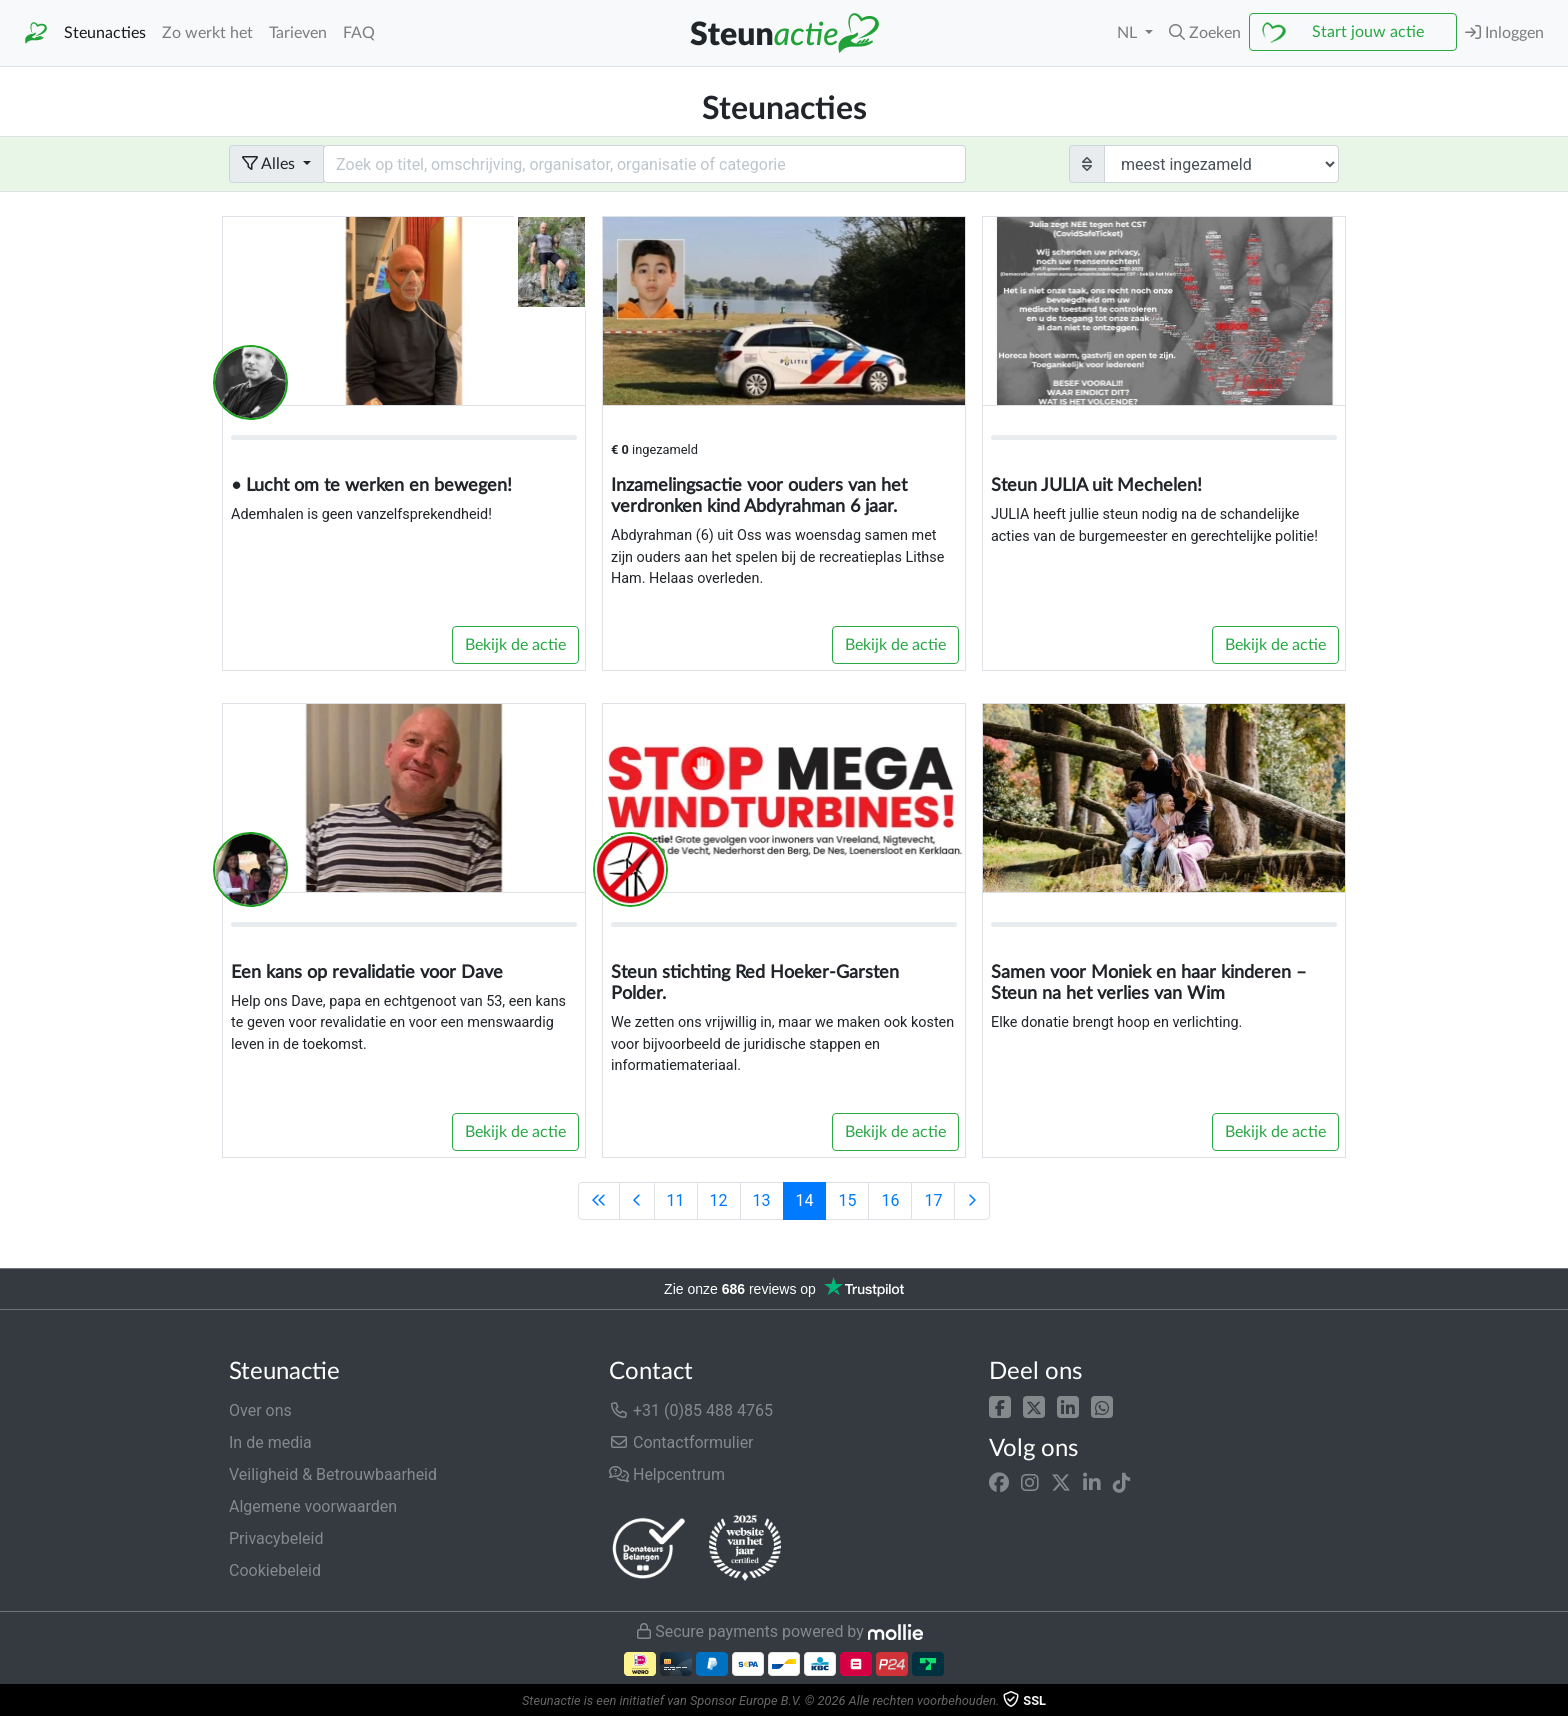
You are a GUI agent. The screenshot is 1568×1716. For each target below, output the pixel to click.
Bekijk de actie (515, 645)
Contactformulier (681, 1442)
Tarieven (298, 33)
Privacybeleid (276, 1538)
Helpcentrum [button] (667, 1474)
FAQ (359, 33)
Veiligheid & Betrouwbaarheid (333, 1474)
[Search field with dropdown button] (644, 164)
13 (762, 1200)
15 (847, 1200)
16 (890, 1200)
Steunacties (105, 33)
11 (676, 1200)
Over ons (260, 1410)
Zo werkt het (207, 33)
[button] (1000, 1406)
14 (805, 1200)
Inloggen (1504, 32)
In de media (270, 1442)
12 (719, 1200)
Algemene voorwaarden (313, 1506)
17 (933, 1200)
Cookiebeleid (275, 1570)
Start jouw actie (1368, 32)
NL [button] (1129, 33)
